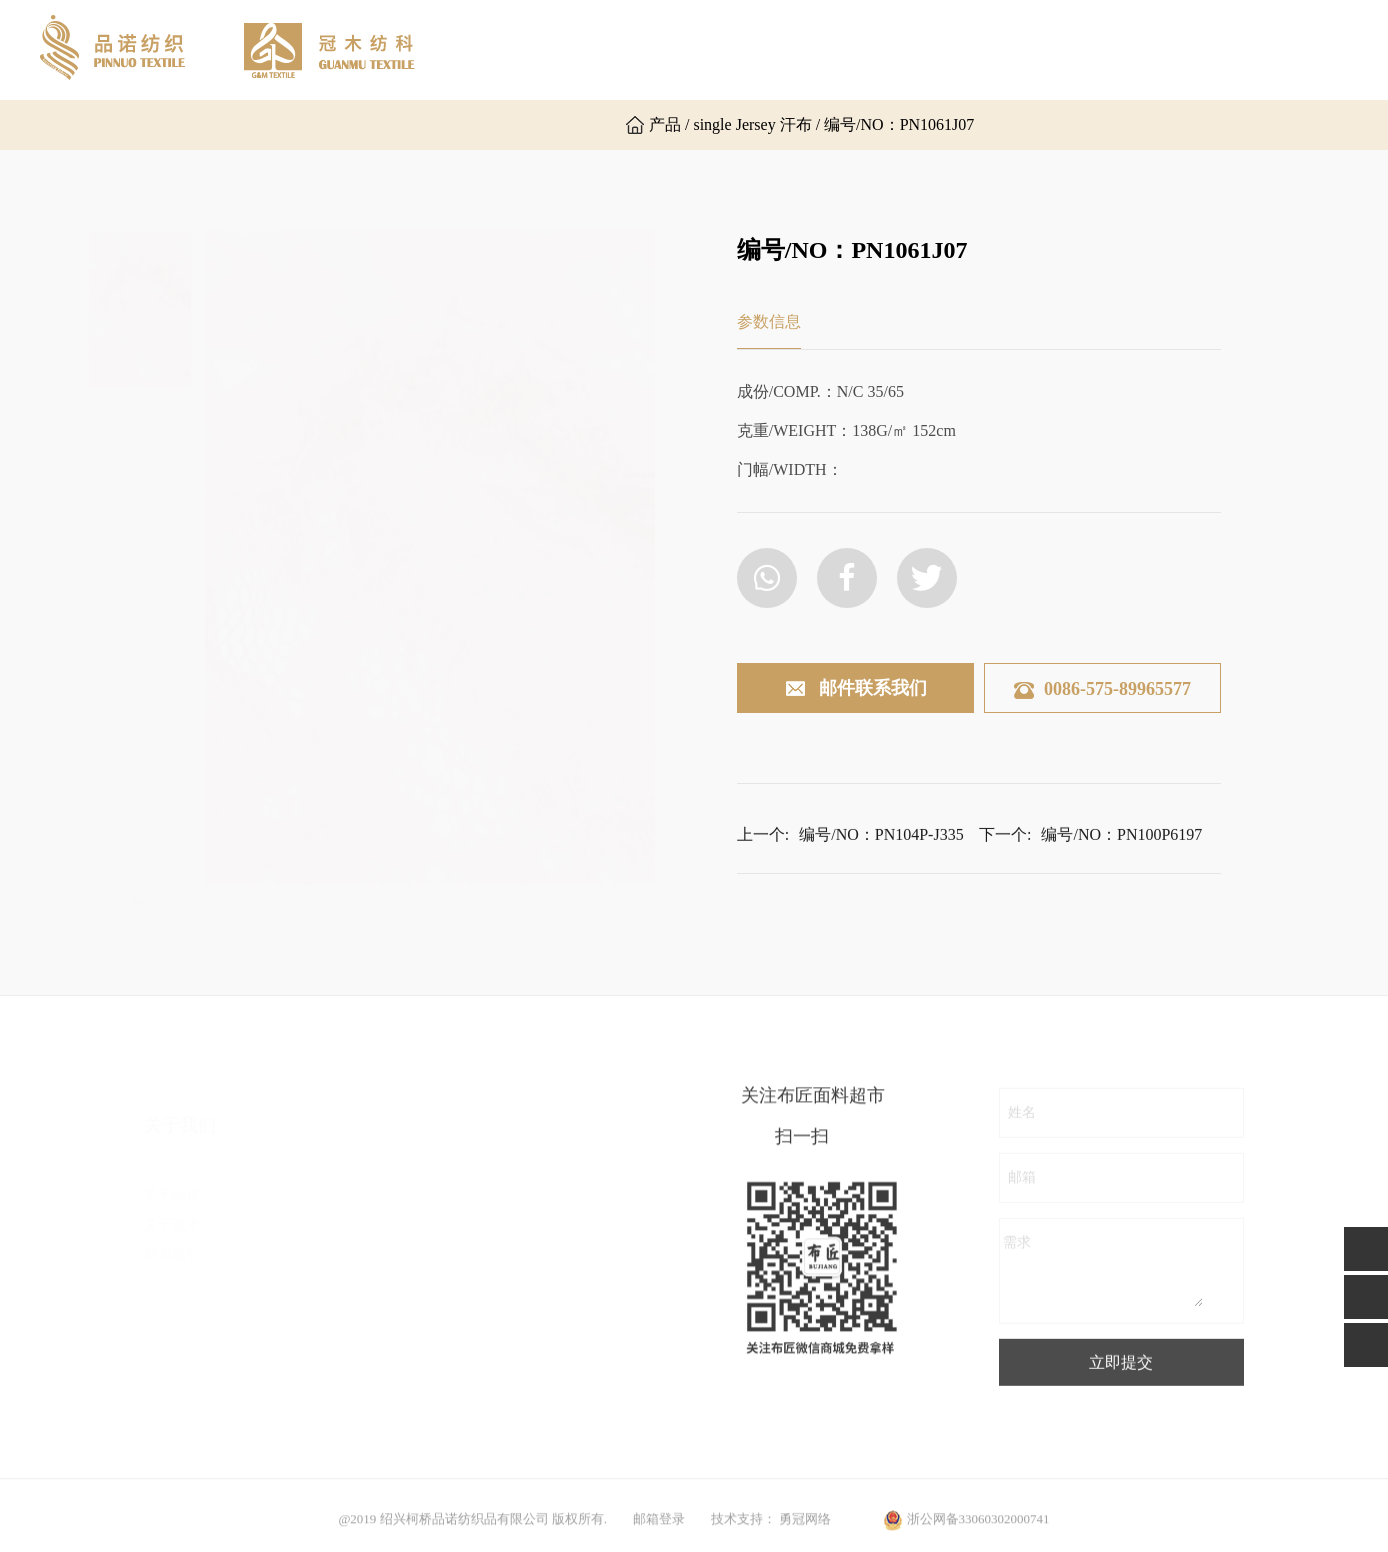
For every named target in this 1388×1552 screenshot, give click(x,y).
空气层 (355, 1311)
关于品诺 (656, 49)
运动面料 (532, 1341)
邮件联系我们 (855, 689)
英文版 (545, 125)
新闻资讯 (998, 49)
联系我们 (1112, 49)
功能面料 (532, 1311)
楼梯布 (355, 1341)
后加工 (525, 1281)
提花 (518, 1221)
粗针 (518, 1191)
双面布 (355, 1221)
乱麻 (348, 1251)
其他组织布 (369, 1371)
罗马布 (355, 1281)
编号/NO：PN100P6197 (1121, 858)
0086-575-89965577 (1102, 689)
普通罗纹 (362, 1431)
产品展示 (884, 49)
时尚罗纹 (532, 1251)
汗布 (348, 1191)
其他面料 (532, 1371)
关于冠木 (770, 49)
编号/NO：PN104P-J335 (881, 858)
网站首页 (542, 49)
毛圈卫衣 (362, 1401)
